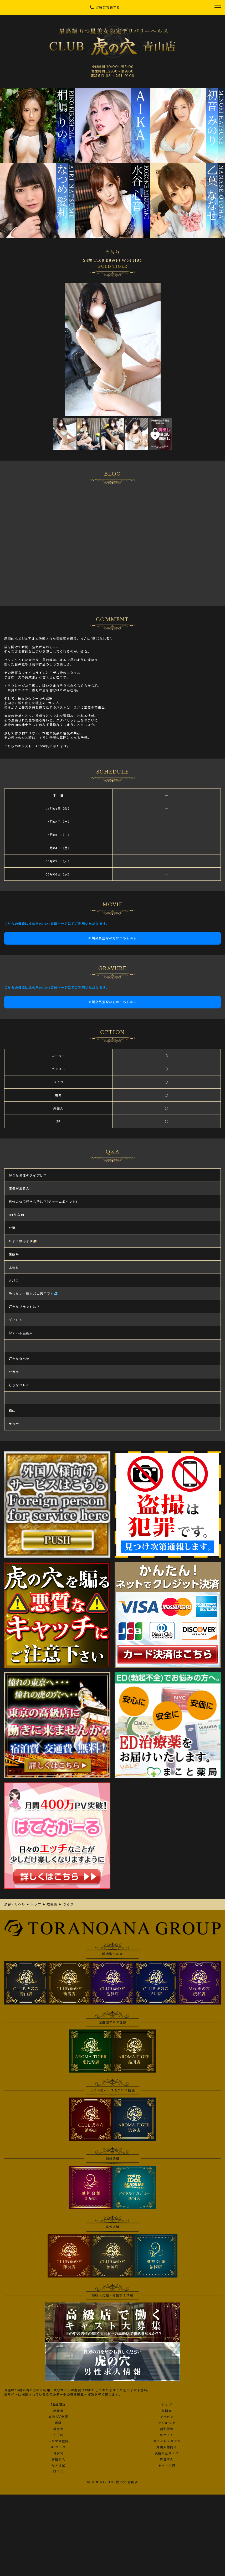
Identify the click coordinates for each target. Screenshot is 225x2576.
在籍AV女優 (58, 2417)
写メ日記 (58, 2465)
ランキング (166, 2423)
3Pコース (58, 2447)
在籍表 (166, 2411)
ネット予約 (166, 2465)
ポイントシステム (167, 2441)
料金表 (58, 2429)
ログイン (166, 2435)
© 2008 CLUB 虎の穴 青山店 (112, 2482)
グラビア (167, 2417)
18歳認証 (58, 2405)
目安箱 (58, 2453)
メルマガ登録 (58, 2441)
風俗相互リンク (167, 2453)
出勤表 (58, 2411)
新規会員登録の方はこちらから (112, 938)
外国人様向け (166, 2447)
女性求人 (58, 2459)
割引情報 (167, 2429)
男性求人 (167, 2459)
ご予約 (58, 2435)
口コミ (58, 2471)
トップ (166, 2405)
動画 (58, 2423)
